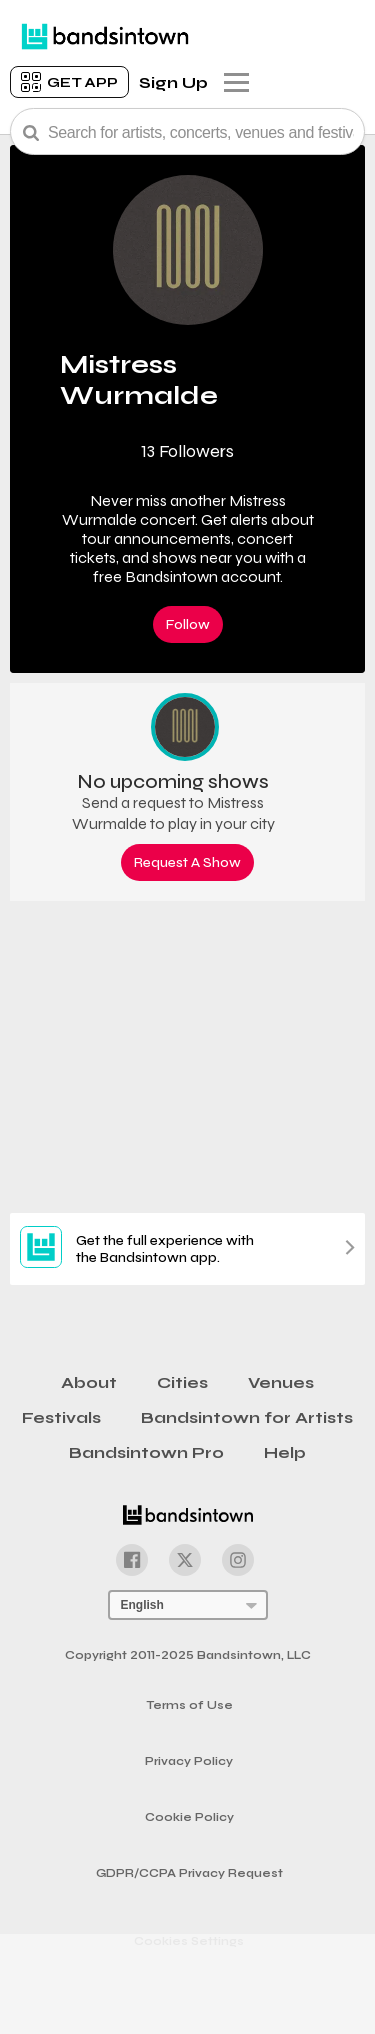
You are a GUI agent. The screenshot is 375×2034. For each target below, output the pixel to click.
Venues (281, 1382)
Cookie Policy (189, 1817)
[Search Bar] (187, 131)
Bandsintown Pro (146, 1452)
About (89, 1382)
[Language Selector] (188, 1605)
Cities (182, 1382)
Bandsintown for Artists (247, 1417)
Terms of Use (189, 1705)
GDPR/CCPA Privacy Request (189, 1873)
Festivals (61, 1417)
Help (285, 1452)
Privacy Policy (189, 1761)
